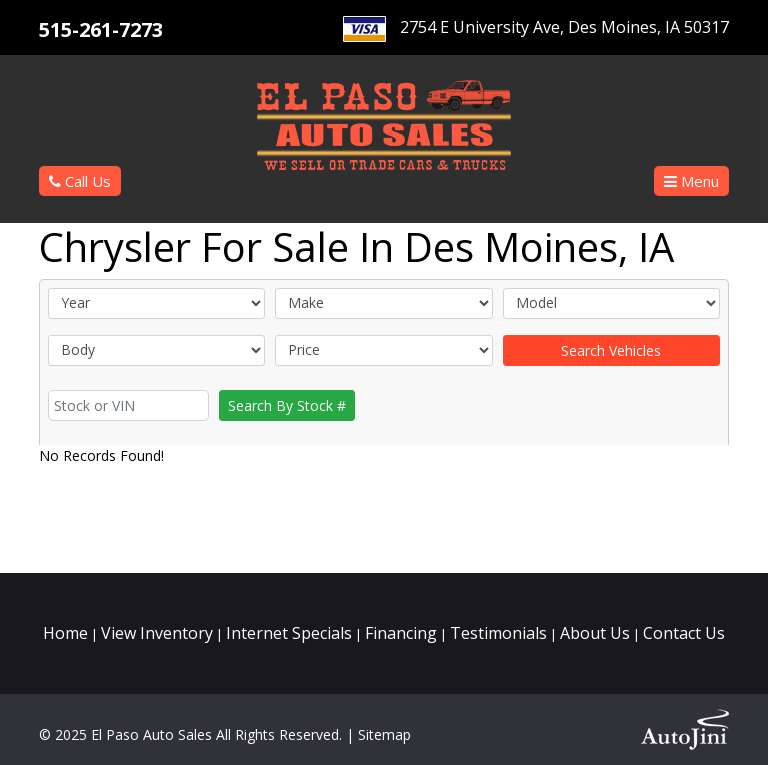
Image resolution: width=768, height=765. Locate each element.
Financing (401, 633)
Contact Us (684, 633)
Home (65, 633)
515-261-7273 (101, 29)
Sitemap (384, 734)
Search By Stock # (287, 405)
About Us (595, 633)
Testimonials (498, 633)
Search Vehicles (611, 350)
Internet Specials (289, 633)
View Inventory (157, 633)
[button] (691, 181)
